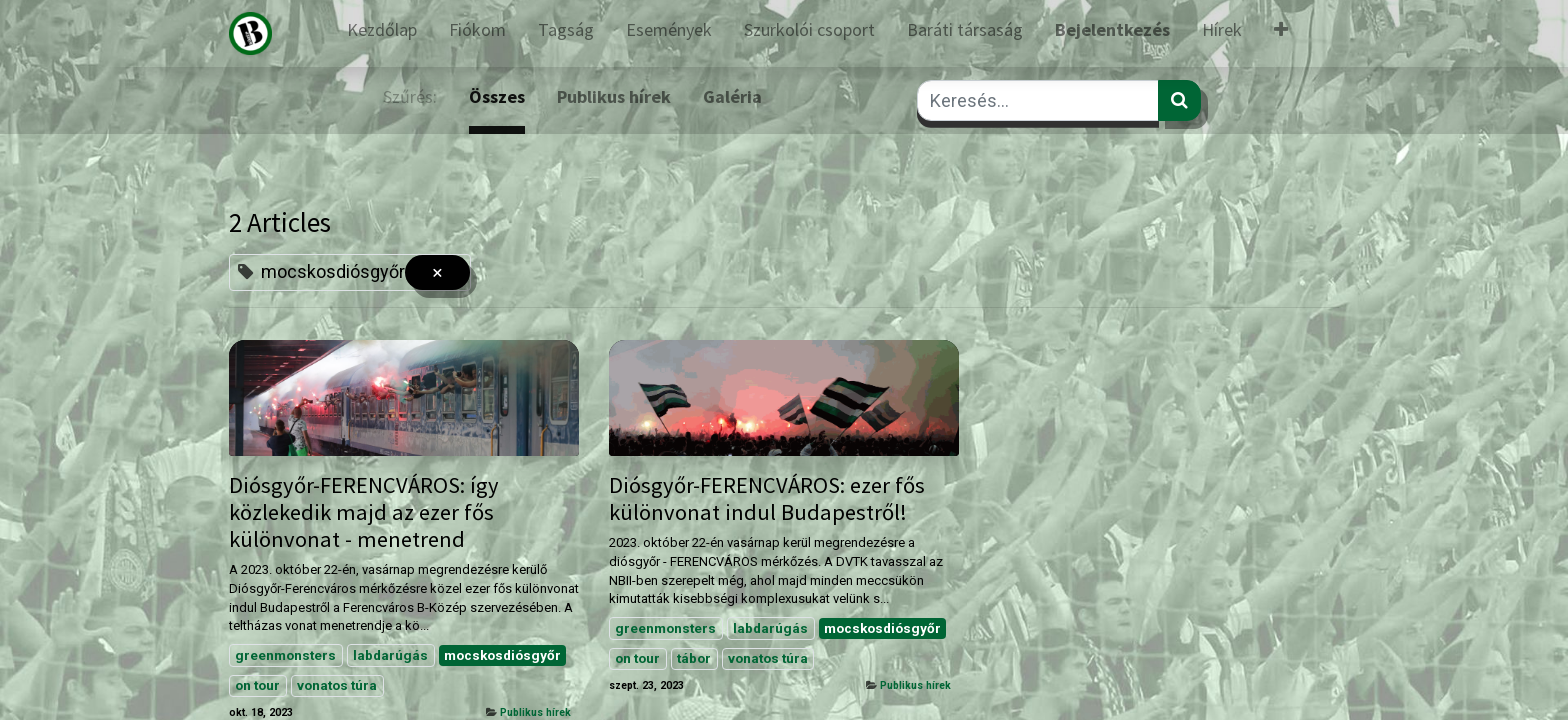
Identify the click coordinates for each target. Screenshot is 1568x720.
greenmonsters (285, 655)
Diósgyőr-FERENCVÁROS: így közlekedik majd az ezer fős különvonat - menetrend (364, 512)
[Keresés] (1179, 100)
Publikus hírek (535, 712)
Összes (497, 96)
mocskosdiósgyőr (502, 655)
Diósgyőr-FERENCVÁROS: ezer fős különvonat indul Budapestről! (767, 499)
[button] (1281, 33)
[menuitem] (382, 33)
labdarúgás (390, 655)
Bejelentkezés (1112, 29)
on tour (257, 685)
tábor (694, 658)
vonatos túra (337, 685)
